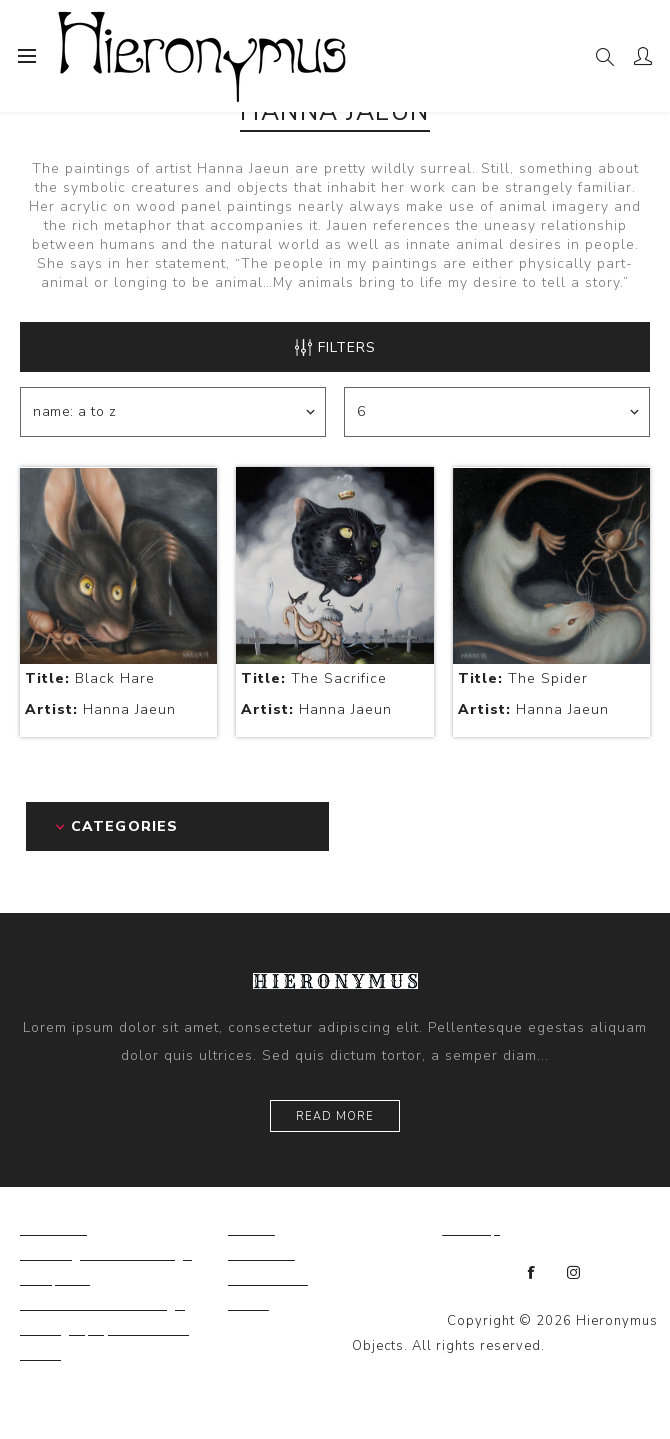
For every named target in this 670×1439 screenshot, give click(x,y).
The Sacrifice (314, 678)
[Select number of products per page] (497, 412)
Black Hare (90, 678)
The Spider (523, 678)
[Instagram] (574, 1273)
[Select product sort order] (173, 412)
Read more (335, 1116)
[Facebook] (532, 1273)
